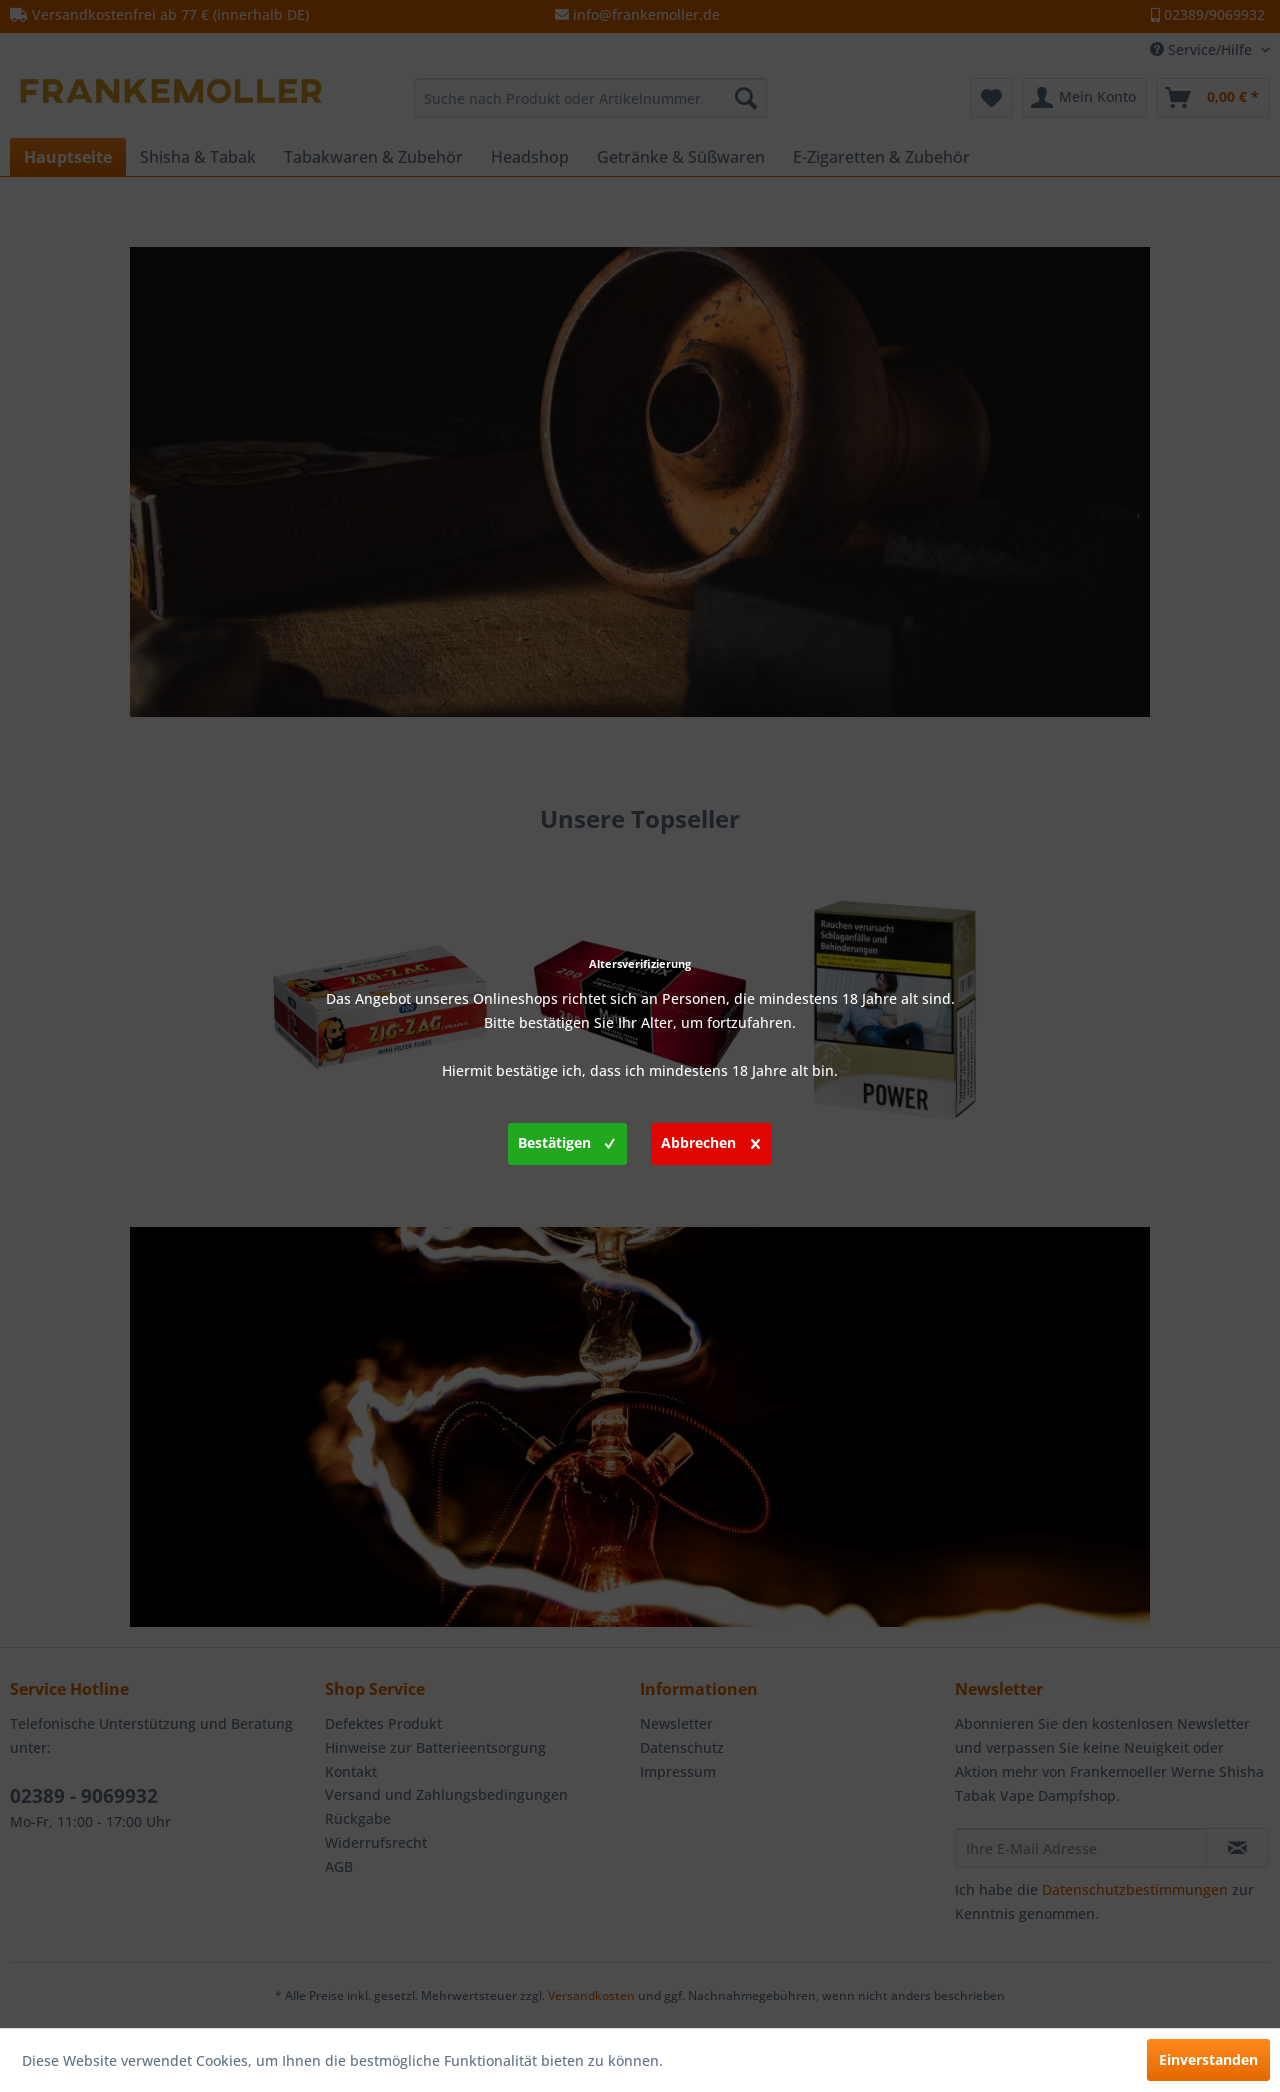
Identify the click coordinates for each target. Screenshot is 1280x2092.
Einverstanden (1208, 2059)
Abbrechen (710, 1140)
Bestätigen (566, 1140)
